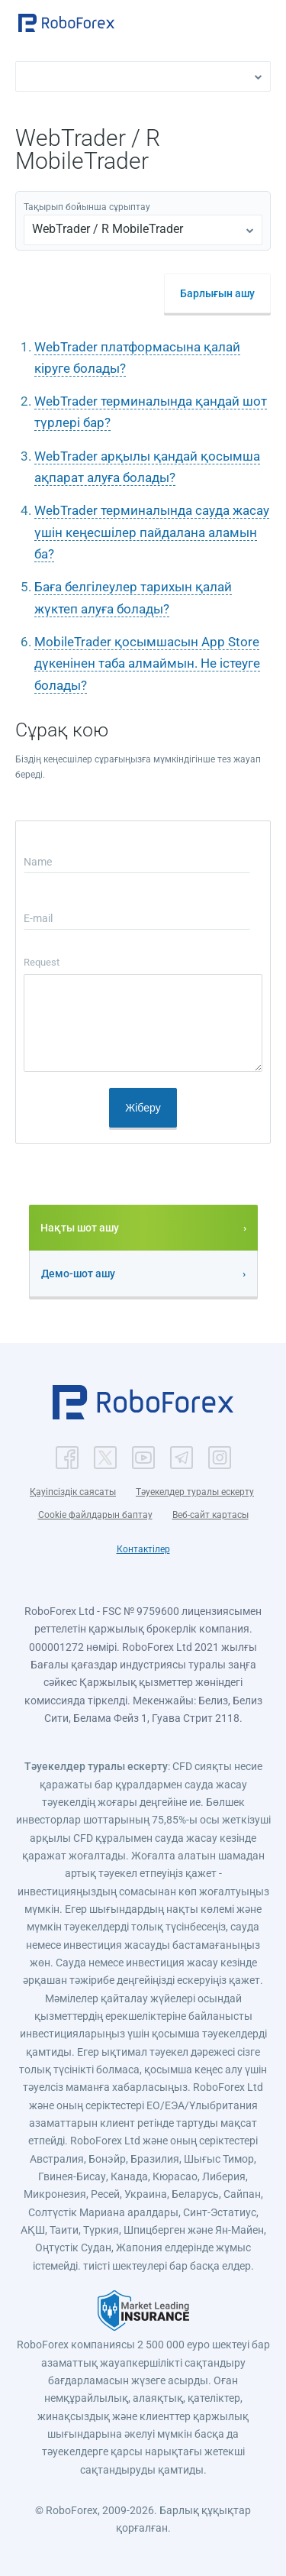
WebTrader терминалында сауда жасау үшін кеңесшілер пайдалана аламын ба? (151, 532)
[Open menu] (259, 24)
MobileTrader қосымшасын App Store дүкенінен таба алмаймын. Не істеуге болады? (147, 663)
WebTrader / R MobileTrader (107, 229)
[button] (66, 23)
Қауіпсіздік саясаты (73, 1492)
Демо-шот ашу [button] (78, 1273)
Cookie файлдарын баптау (95, 1515)
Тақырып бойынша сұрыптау (87, 207)
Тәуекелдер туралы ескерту (195, 1492)
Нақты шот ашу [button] (79, 1228)
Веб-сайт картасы (210, 1515)
